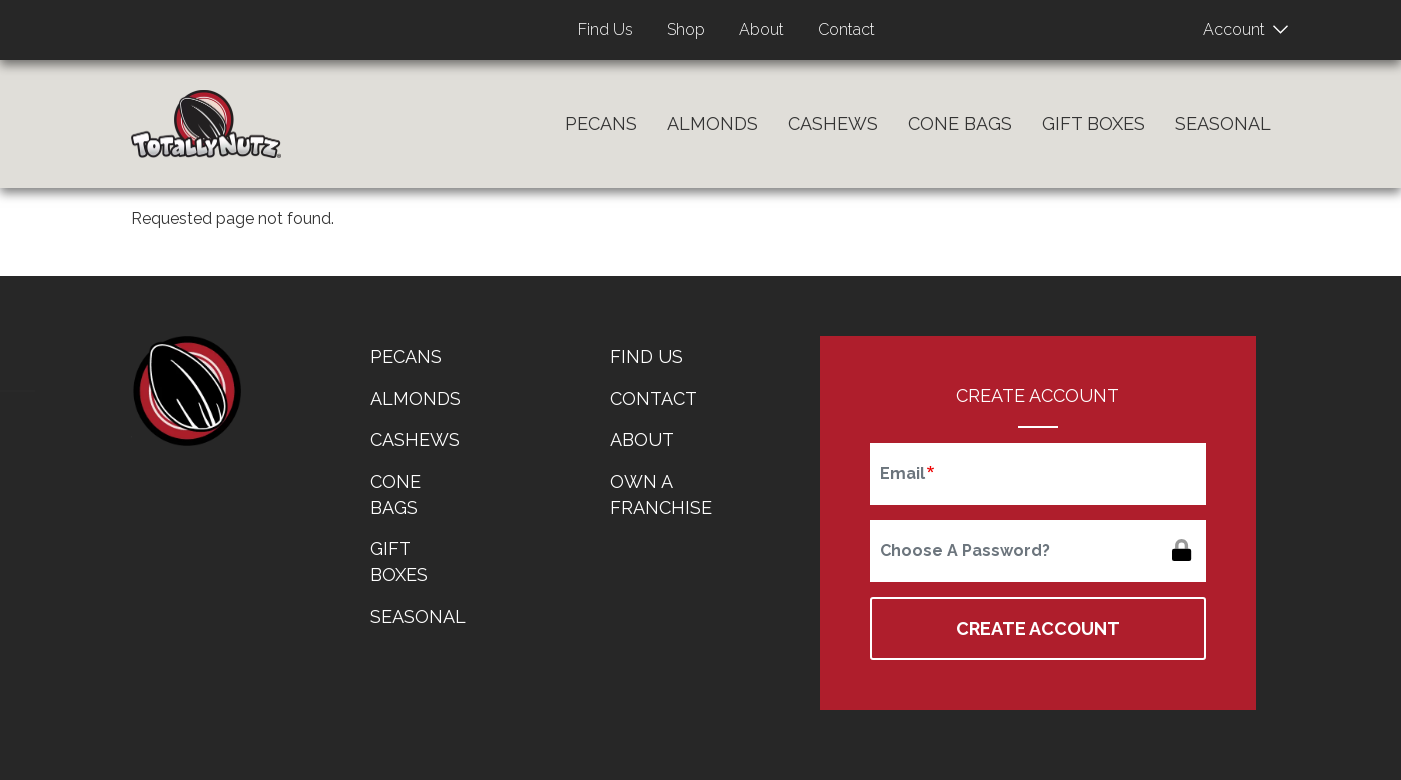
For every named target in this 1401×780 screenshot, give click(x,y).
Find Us (605, 29)
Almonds (712, 123)
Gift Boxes (1093, 123)
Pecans (601, 123)
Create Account (1038, 628)
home (186, 391)
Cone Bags (960, 123)
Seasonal (1223, 123)
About (761, 29)
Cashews (833, 123)
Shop (686, 29)
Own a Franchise (661, 494)
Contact (846, 29)
